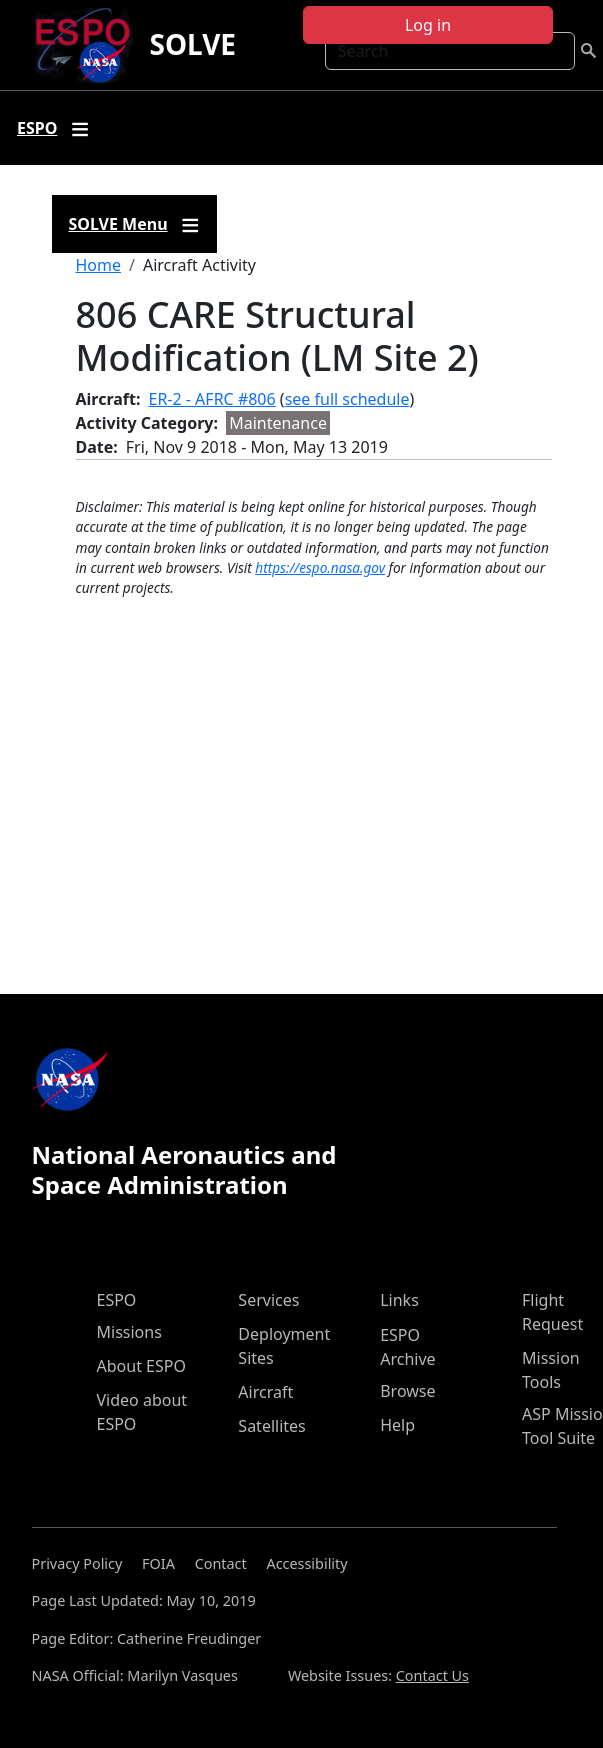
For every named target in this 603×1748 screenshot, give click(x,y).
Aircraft (265, 1392)
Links (399, 1300)
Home (99, 265)
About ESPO (141, 1366)
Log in (428, 25)
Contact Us (432, 1675)
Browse (407, 1391)
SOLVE (192, 44)
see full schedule (347, 399)
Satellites (271, 1426)
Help (397, 1425)
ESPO (117, 1300)
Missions (129, 1332)
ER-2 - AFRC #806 (212, 399)
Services (268, 1300)
